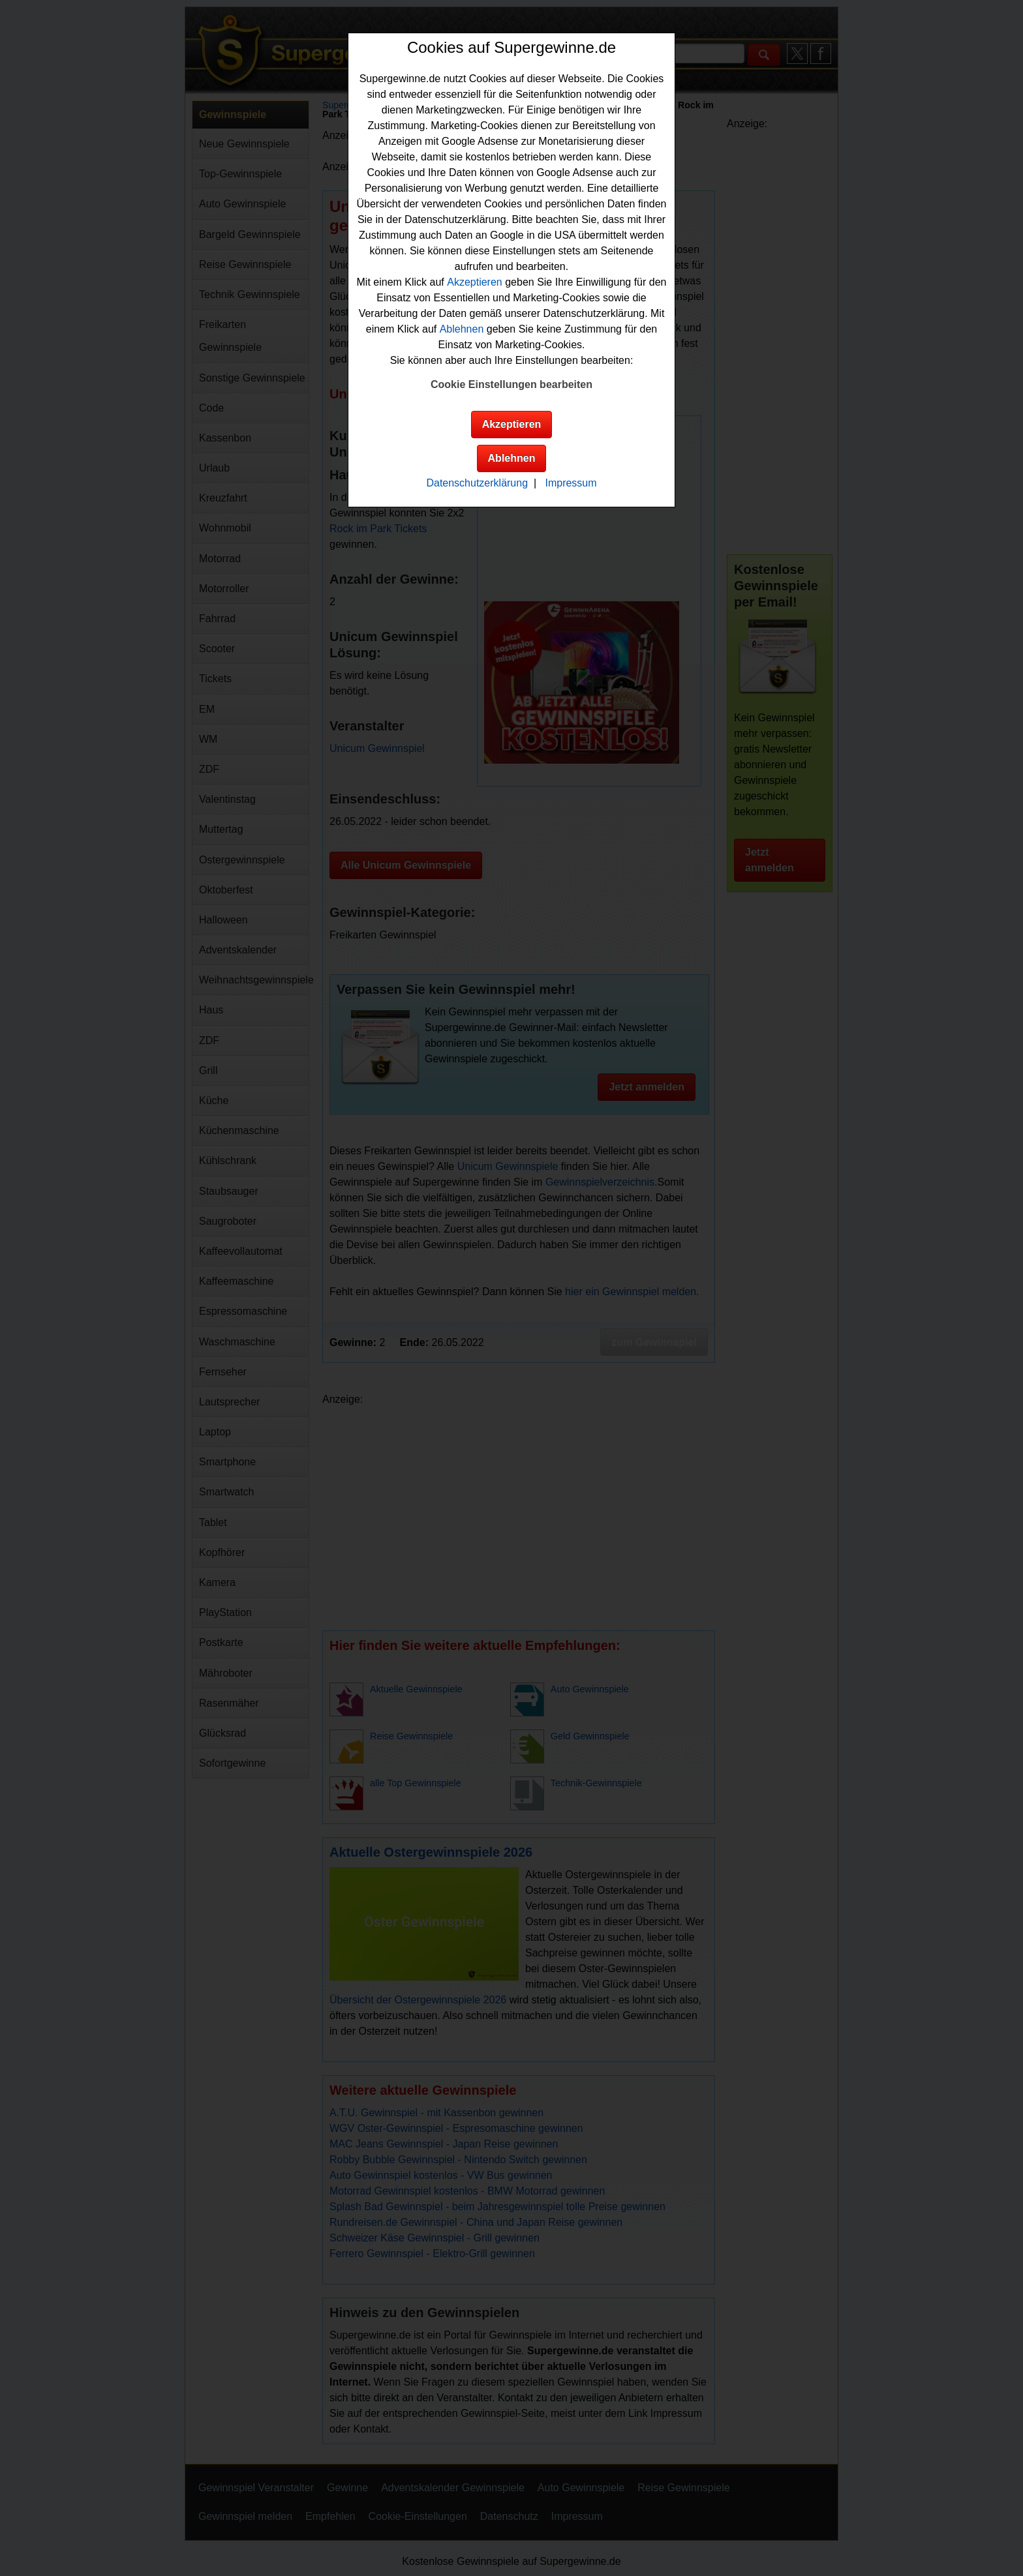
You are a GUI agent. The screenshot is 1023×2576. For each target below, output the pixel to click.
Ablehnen (462, 329)
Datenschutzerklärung (477, 482)
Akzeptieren (474, 282)
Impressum (570, 482)
